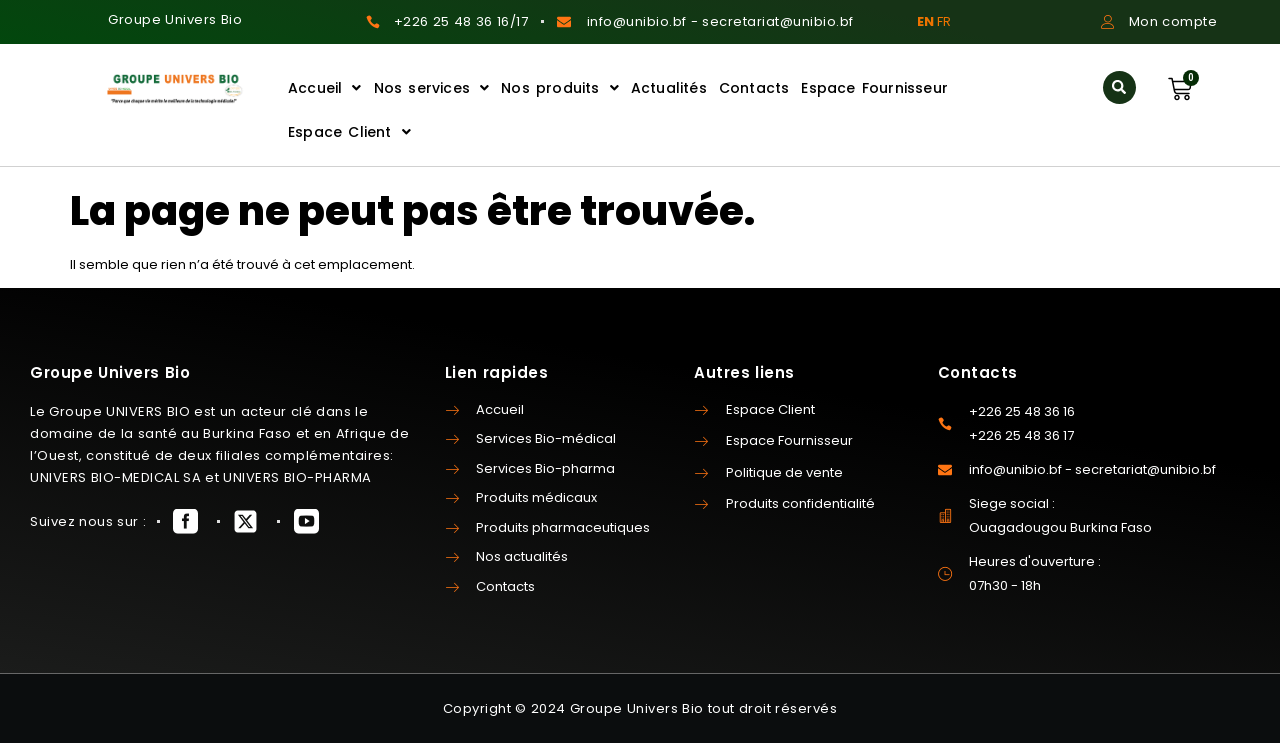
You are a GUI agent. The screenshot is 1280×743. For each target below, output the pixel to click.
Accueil (325, 88)
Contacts (754, 88)
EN (925, 21)
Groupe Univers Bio (175, 19)
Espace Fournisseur (874, 88)
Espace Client (349, 132)
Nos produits (560, 88)
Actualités (669, 88)
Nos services (432, 88)
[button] (1119, 87)
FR (944, 21)
